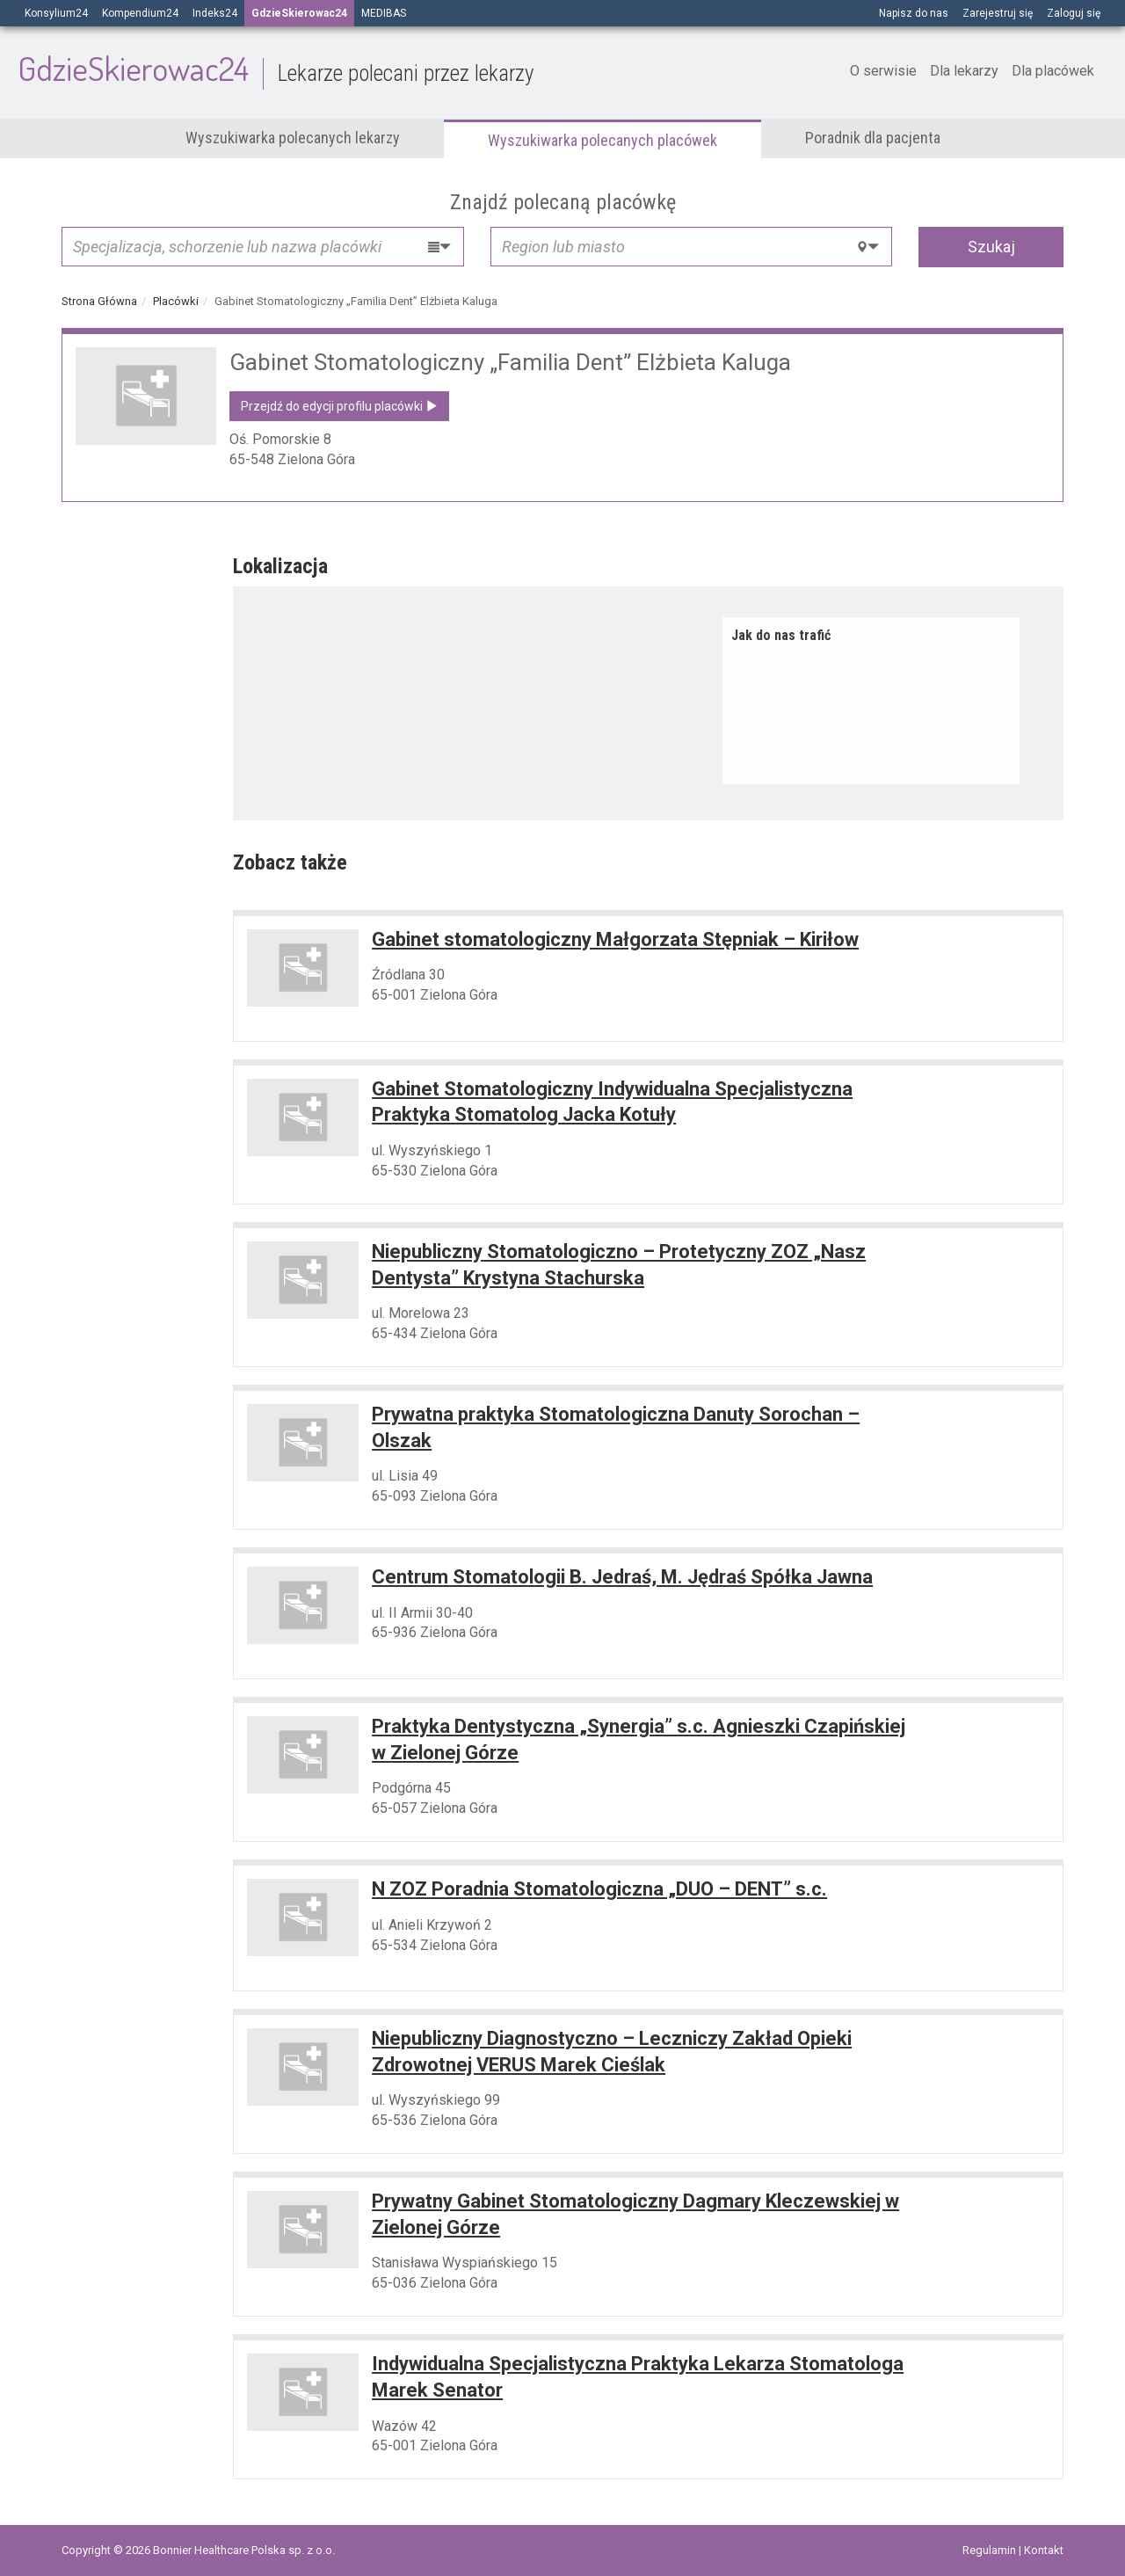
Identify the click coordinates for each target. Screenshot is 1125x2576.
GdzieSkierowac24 (275, 68)
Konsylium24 (56, 13)
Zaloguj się (1073, 13)
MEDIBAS (383, 13)
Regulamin (990, 2550)
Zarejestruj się (997, 13)
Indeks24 (214, 13)
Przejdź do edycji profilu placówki (339, 406)
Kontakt (1043, 2550)
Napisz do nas (913, 13)
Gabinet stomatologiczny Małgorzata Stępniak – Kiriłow (615, 939)
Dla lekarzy (964, 70)
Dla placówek (1053, 70)
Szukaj (991, 246)
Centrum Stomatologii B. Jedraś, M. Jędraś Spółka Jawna (622, 1577)
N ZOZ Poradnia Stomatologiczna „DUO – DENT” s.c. (599, 1889)
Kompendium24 (140, 13)
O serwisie (883, 70)
